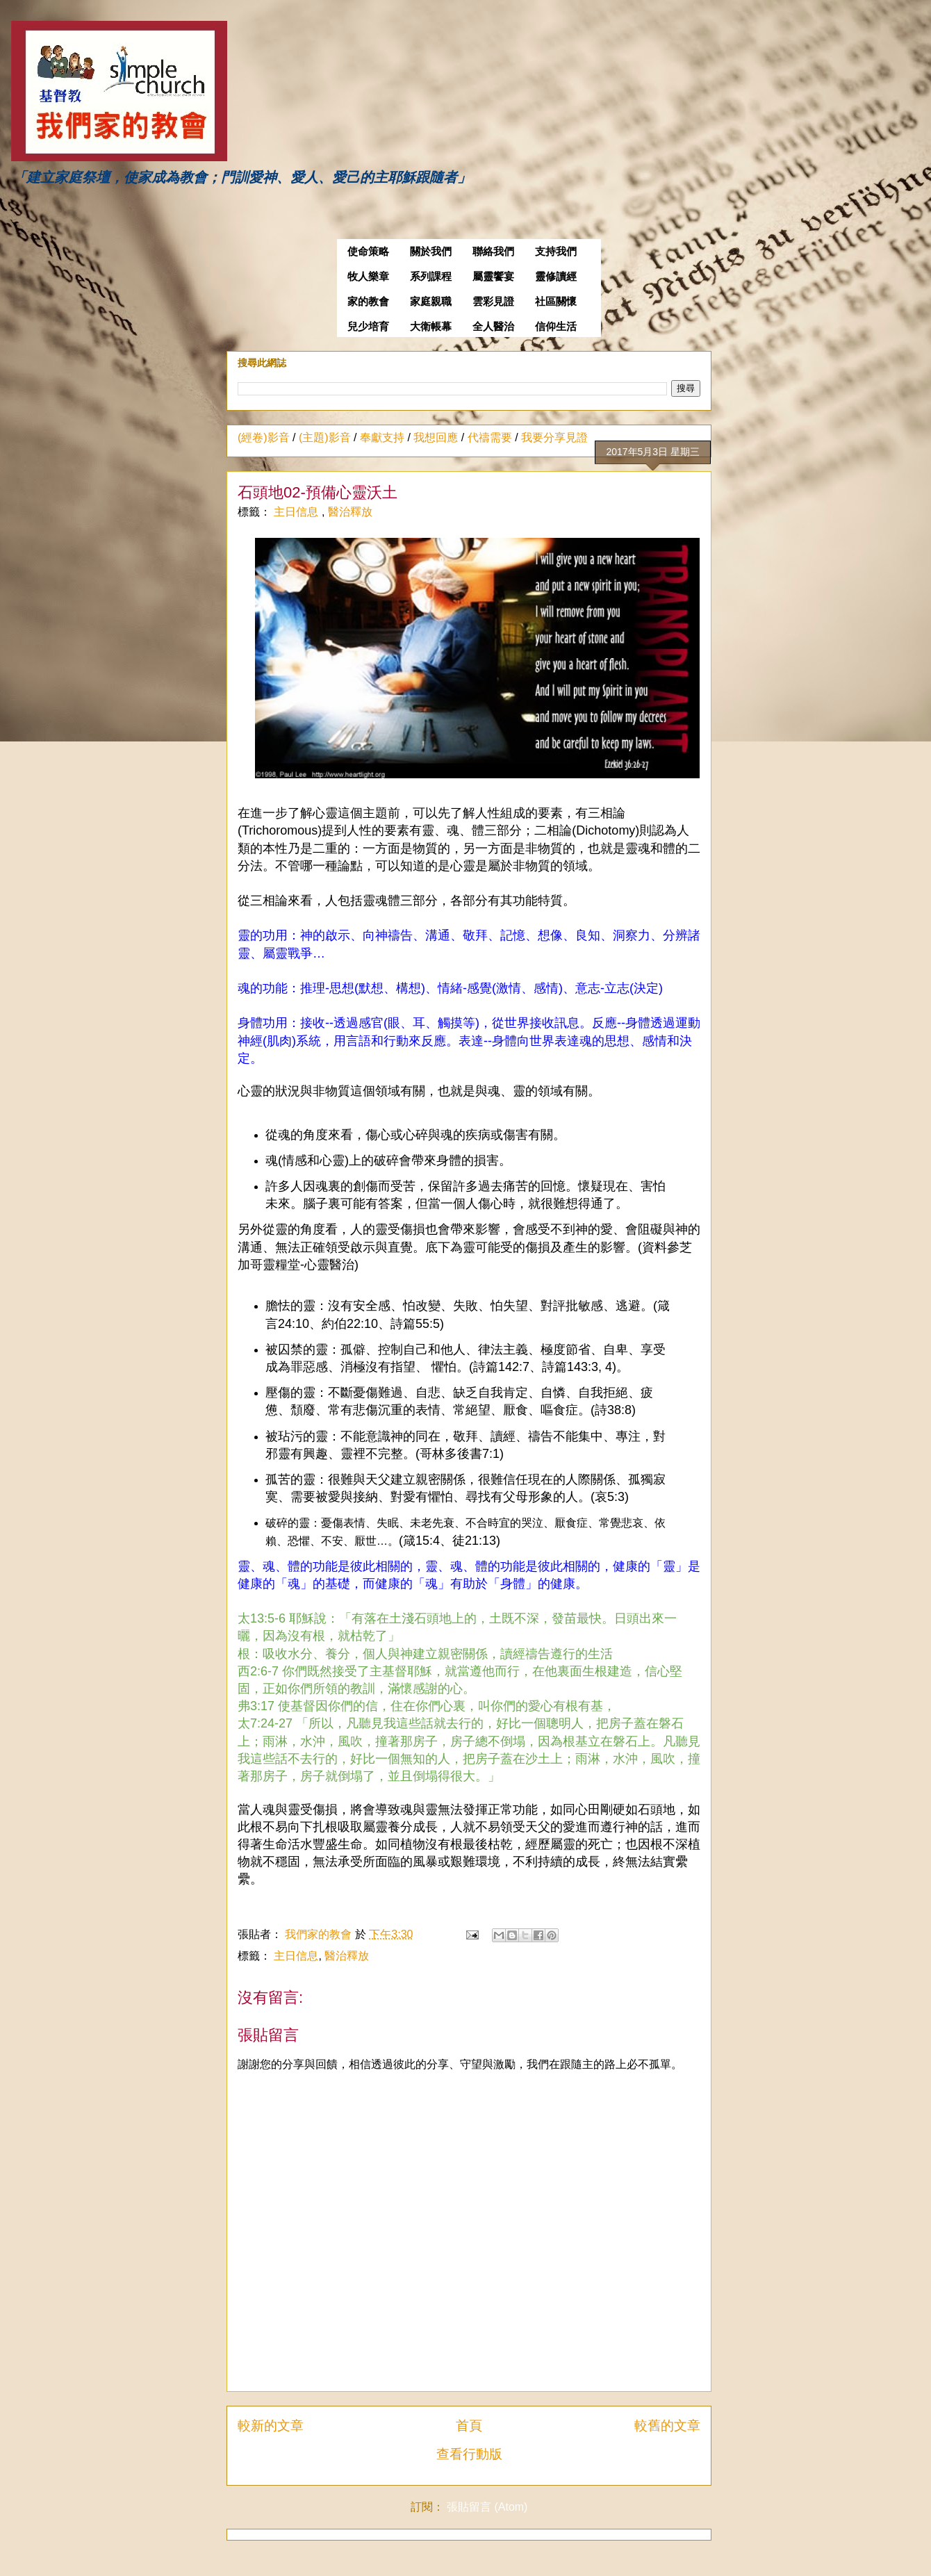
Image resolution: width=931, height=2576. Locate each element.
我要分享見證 (554, 437)
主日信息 (297, 512)
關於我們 (431, 251)
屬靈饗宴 (493, 276)
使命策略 (368, 251)
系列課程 (431, 276)
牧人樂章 (368, 276)
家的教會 (368, 301)
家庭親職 (431, 301)
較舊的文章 (667, 2425)
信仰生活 (556, 326)
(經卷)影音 (264, 437)
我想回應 (435, 437)
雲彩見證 (493, 301)
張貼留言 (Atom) (487, 2507)
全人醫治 (493, 326)
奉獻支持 (382, 437)
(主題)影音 (325, 437)
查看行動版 (469, 2454)
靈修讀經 (556, 276)
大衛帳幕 (431, 326)
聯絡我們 (493, 251)
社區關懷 (556, 301)
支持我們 (556, 251)
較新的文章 (271, 2425)
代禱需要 (490, 437)
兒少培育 (368, 326)
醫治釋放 (350, 512)
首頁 (469, 2425)
